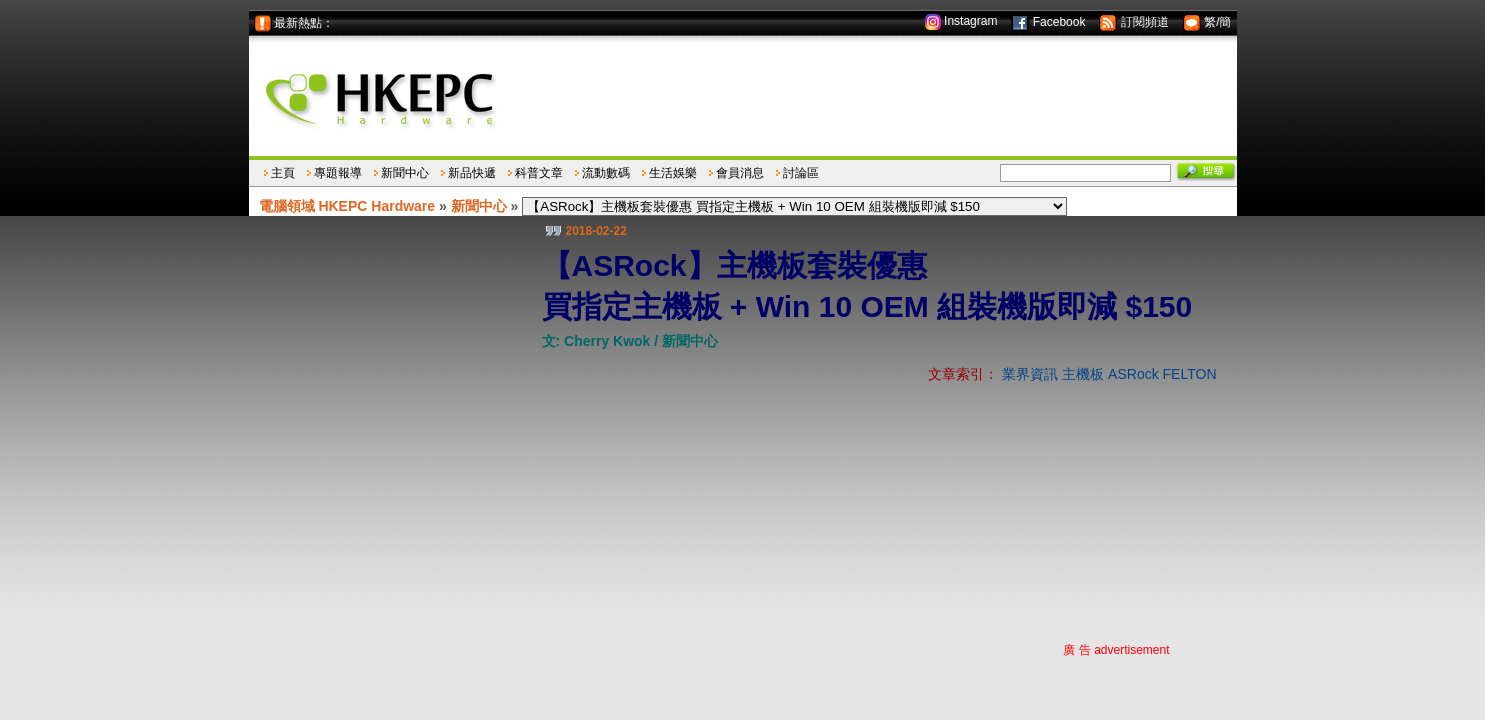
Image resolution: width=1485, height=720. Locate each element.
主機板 (1083, 374)
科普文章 (539, 173)
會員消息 (740, 173)
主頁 (283, 173)
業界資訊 (1030, 374)
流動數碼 (606, 173)
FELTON (1190, 374)
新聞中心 (405, 173)
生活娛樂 (673, 173)
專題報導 (338, 173)
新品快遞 (472, 173)
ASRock (1133, 374)
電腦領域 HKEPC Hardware (347, 206)
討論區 (801, 173)
